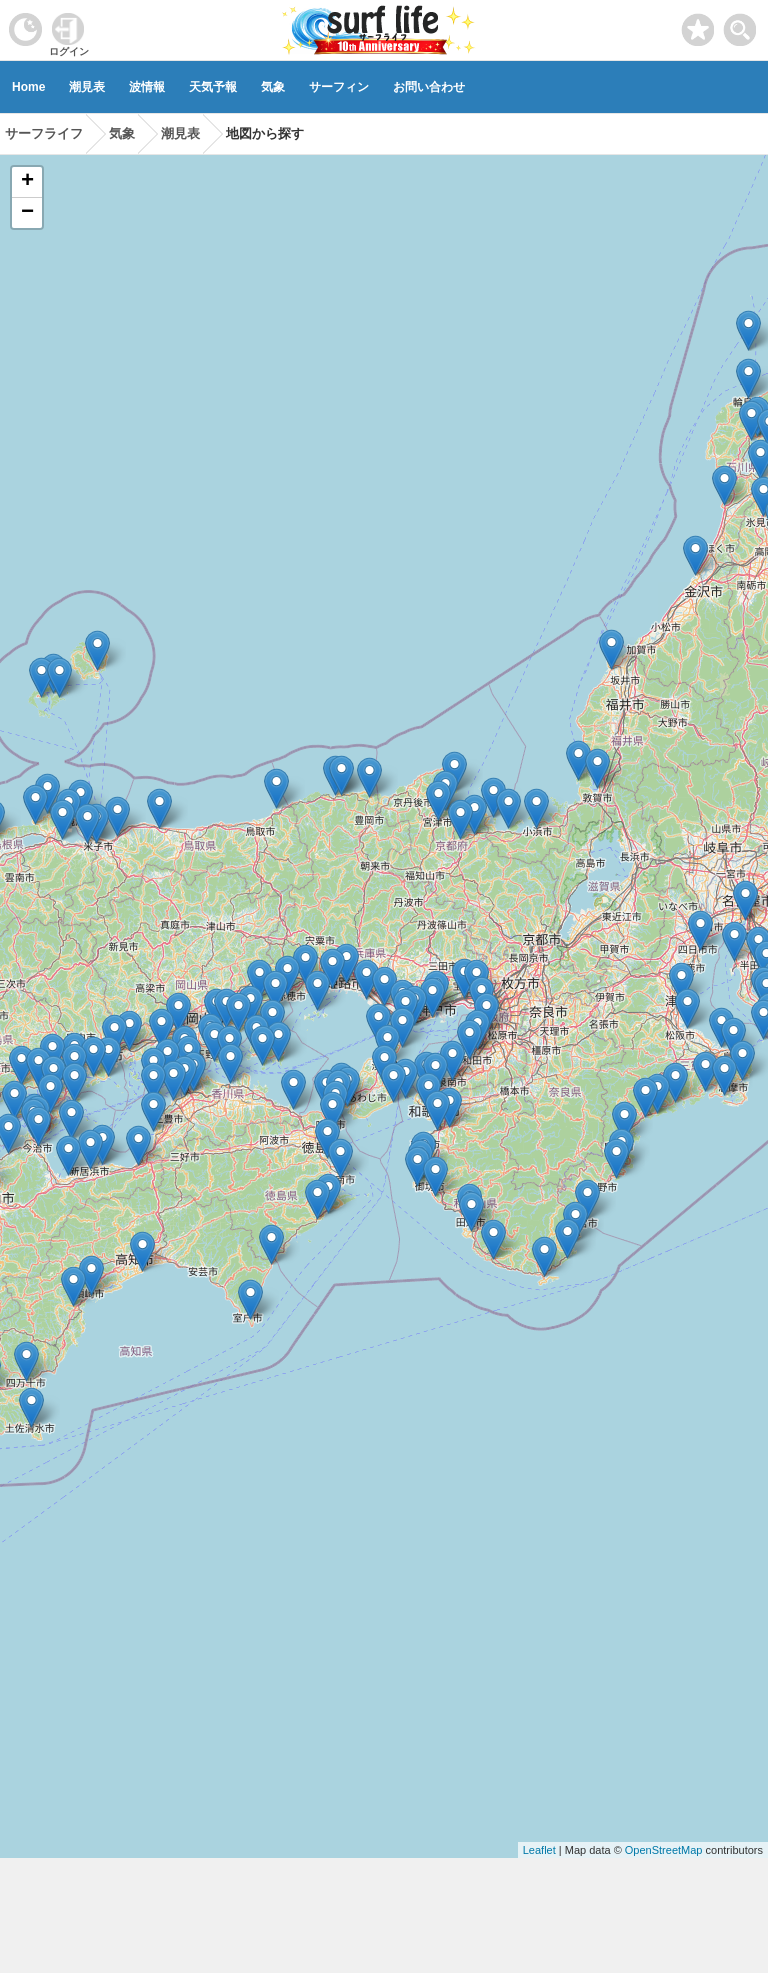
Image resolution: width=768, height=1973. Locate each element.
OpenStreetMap (664, 1850)
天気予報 (213, 87)
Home (28, 87)
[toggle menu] (740, 24)
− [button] (27, 213)
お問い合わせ (429, 87)
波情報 (147, 87)
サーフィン (339, 87)
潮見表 (87, 87)
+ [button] (27, 182)
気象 (273, 87)
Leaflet (539, 1850)
